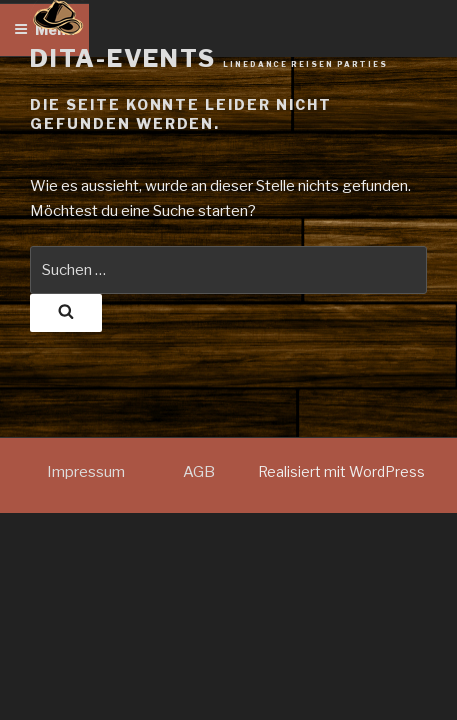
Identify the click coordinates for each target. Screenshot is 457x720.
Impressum (86, 472)
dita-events (209, 58)
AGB (199, 472)
